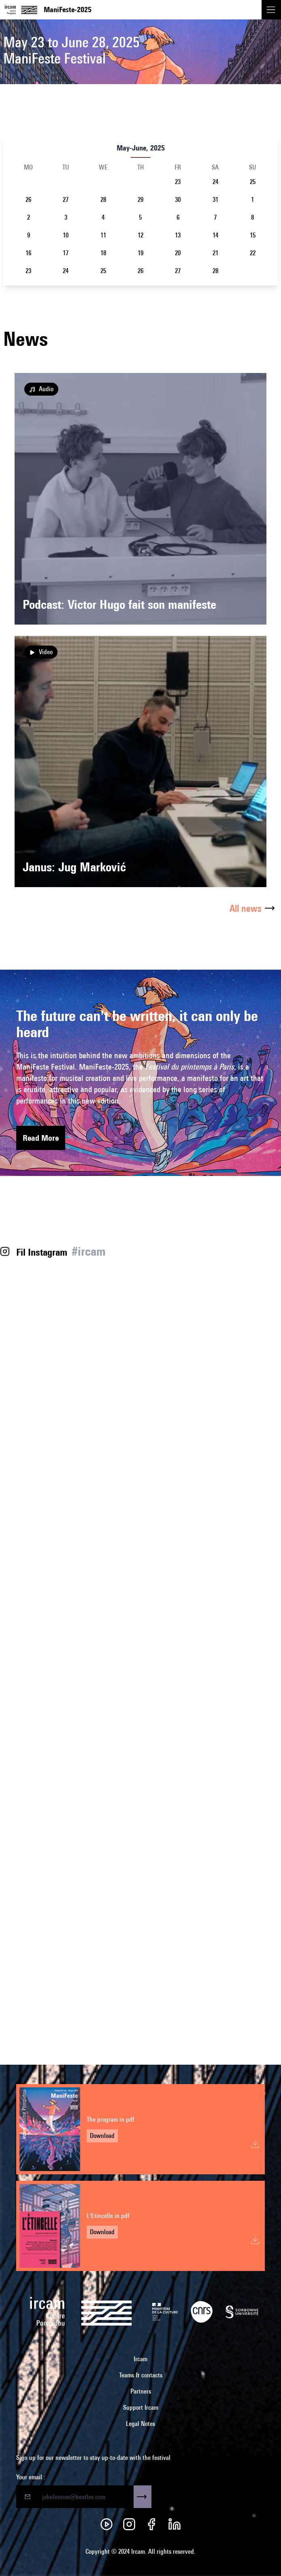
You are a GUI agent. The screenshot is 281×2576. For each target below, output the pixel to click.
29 (140, 199)
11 (103, 235)
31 (215, 199)
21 (215, 253)
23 (178, 182)
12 (140, 235)
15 (252, 235)
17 (65, 253)
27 (65, 199)
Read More (41, 1138)
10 (65, 235)
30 (178, 199)
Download (102, 2136)
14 (215, 235)
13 (178, 235)
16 (28, 253)
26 (28, 199)
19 (140, 253)
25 (252, 182)
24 (215, 182)
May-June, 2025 (141, 148)
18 (103, 253)
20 (178, 253)
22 (252, 253)
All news (254, 908)
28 (103, 199)
